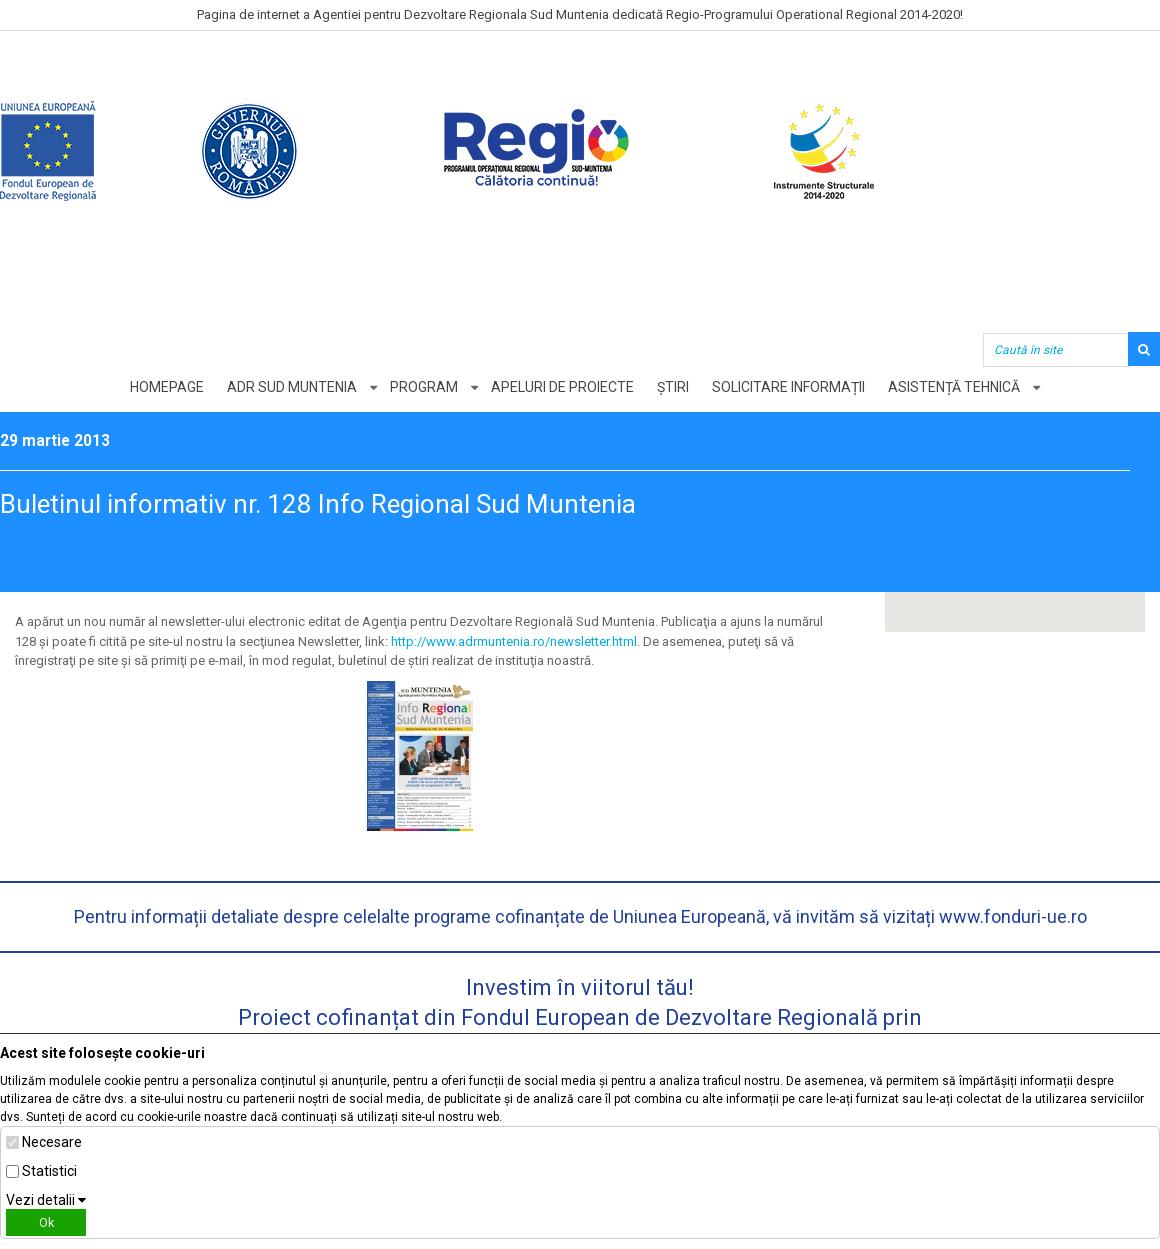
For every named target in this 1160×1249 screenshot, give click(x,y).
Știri (673, 387)
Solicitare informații (788, 387)
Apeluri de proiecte (562, 387)
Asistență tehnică (954, 387)
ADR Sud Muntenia (292, 387)
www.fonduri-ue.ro (1013, 916)
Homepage (167, 387)
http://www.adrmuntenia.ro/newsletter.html (514, 641)
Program (424, 387)
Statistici (49, 1171)
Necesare (52, 1142)
